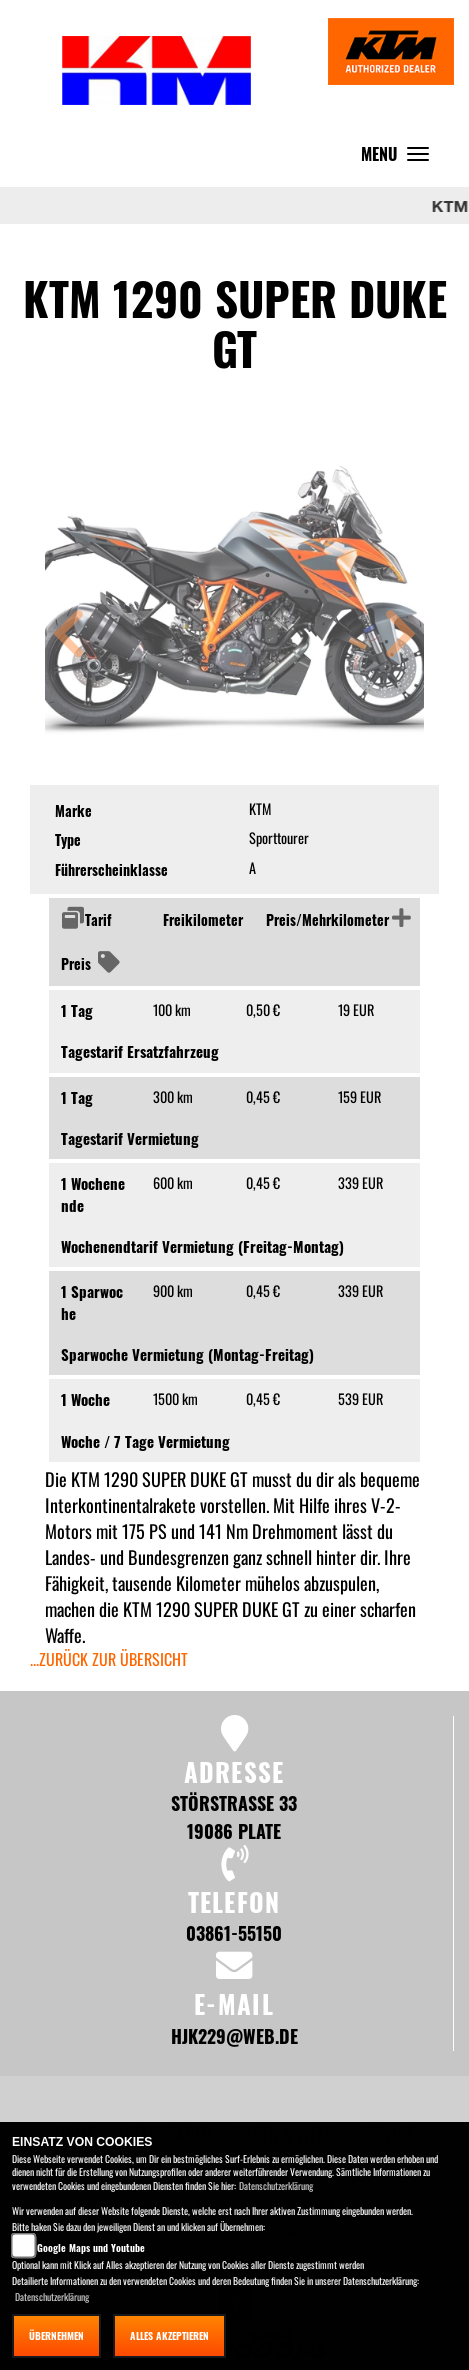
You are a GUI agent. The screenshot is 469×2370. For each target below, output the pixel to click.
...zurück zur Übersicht (109, 1659)
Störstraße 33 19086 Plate (234, 1816)
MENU (400, 158)
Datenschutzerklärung (276, 2185)
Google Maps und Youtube (91, 2247)
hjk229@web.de (234, 2035)
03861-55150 (234, 1932)
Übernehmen (56, 2335)
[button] (69, 636)
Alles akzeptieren (169, 2335)
